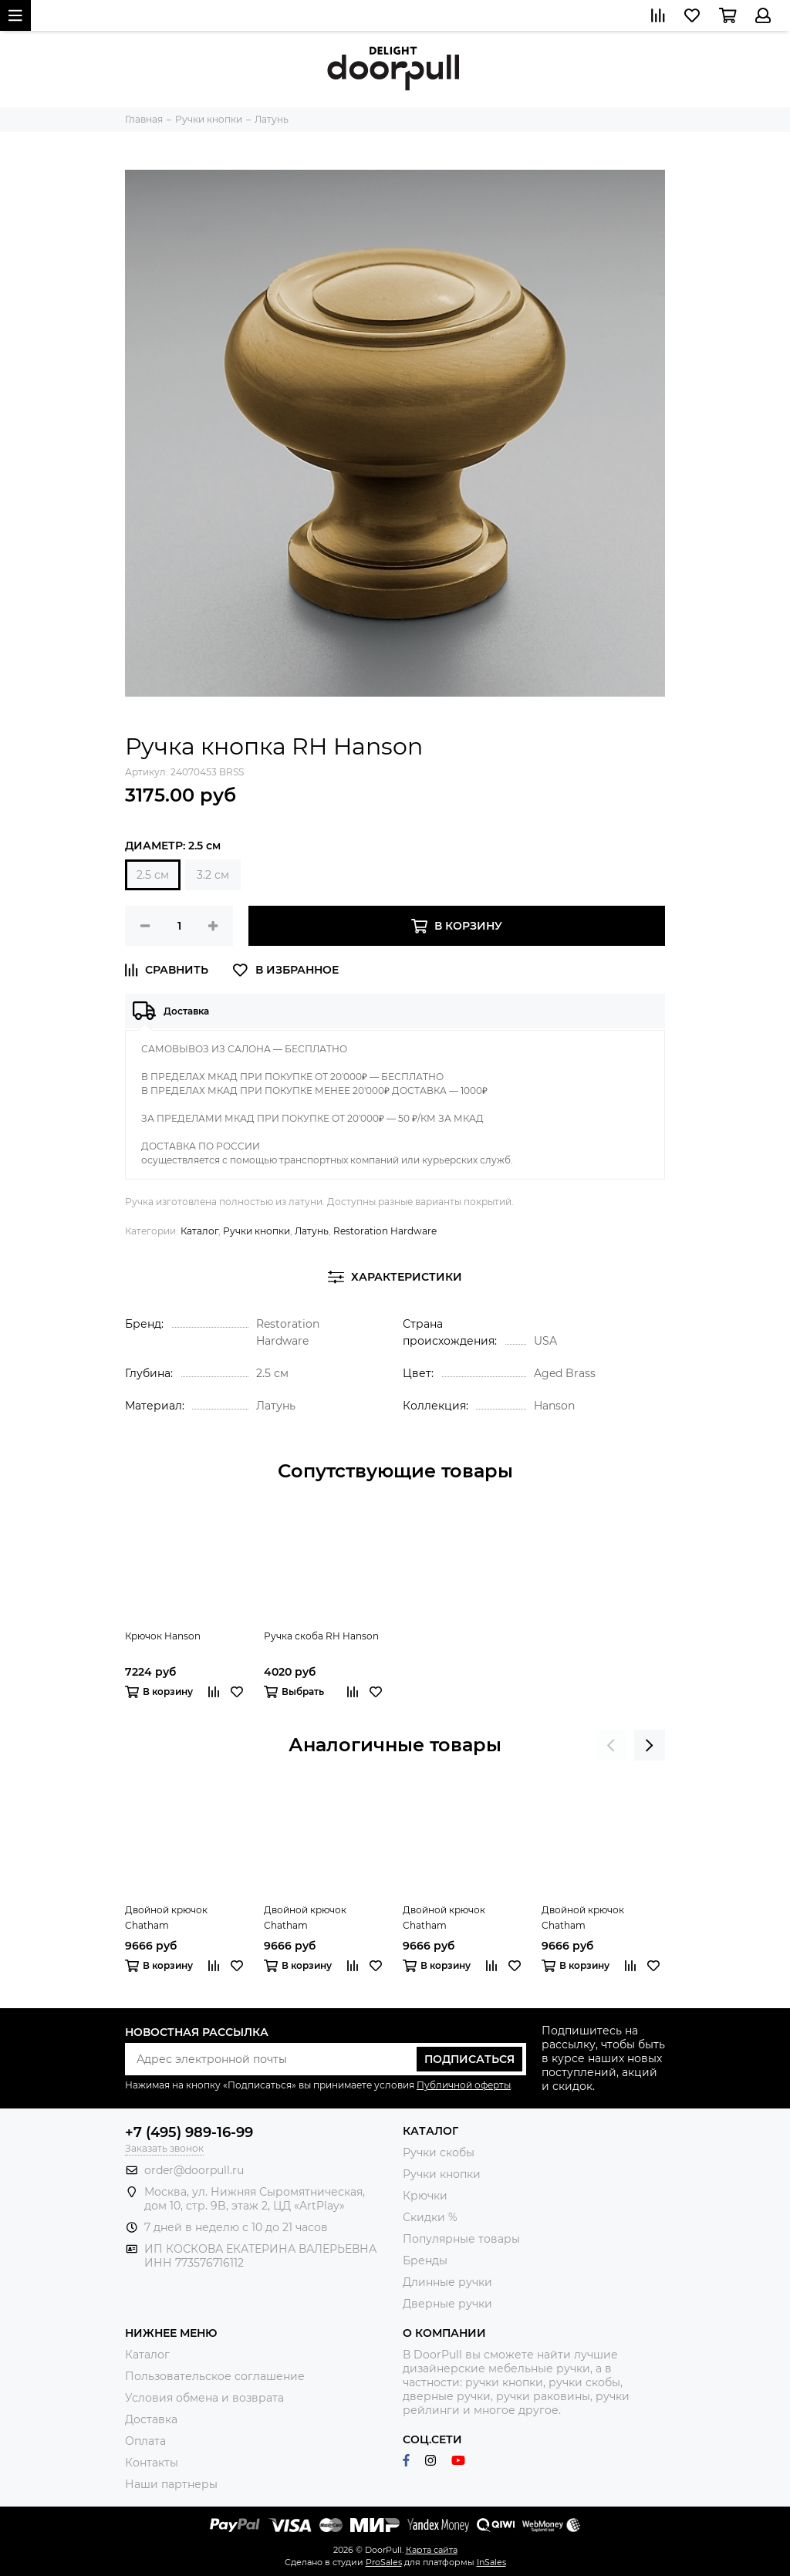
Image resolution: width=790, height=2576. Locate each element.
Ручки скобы (438, 2152)
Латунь (312, 1231)
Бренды (425, 2260)
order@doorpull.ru (194, 2170)
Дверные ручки (447, 2304)
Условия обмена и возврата (204, 2398)
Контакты (151, 2463)
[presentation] (611, 1745)
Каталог (199, 1231)
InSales (491, 2562)
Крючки (425, 2196)
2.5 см (153, 875)
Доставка (151, 2419)
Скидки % (430, 2217)
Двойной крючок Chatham (166, 1917)
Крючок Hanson (163, 1636)
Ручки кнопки (256, 1231)
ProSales (384, 2562)
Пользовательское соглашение (215, 2376)
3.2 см (213, 875)
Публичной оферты (464, 2085)
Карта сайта (431, 2549)
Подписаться (469, 2059)
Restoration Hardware (385, 1231)
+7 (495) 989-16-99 (189, 2132)
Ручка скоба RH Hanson (321, 1636)
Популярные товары (461, 2239)
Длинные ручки (447, 2282)
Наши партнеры (171, 2484)
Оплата (145, 2441)
